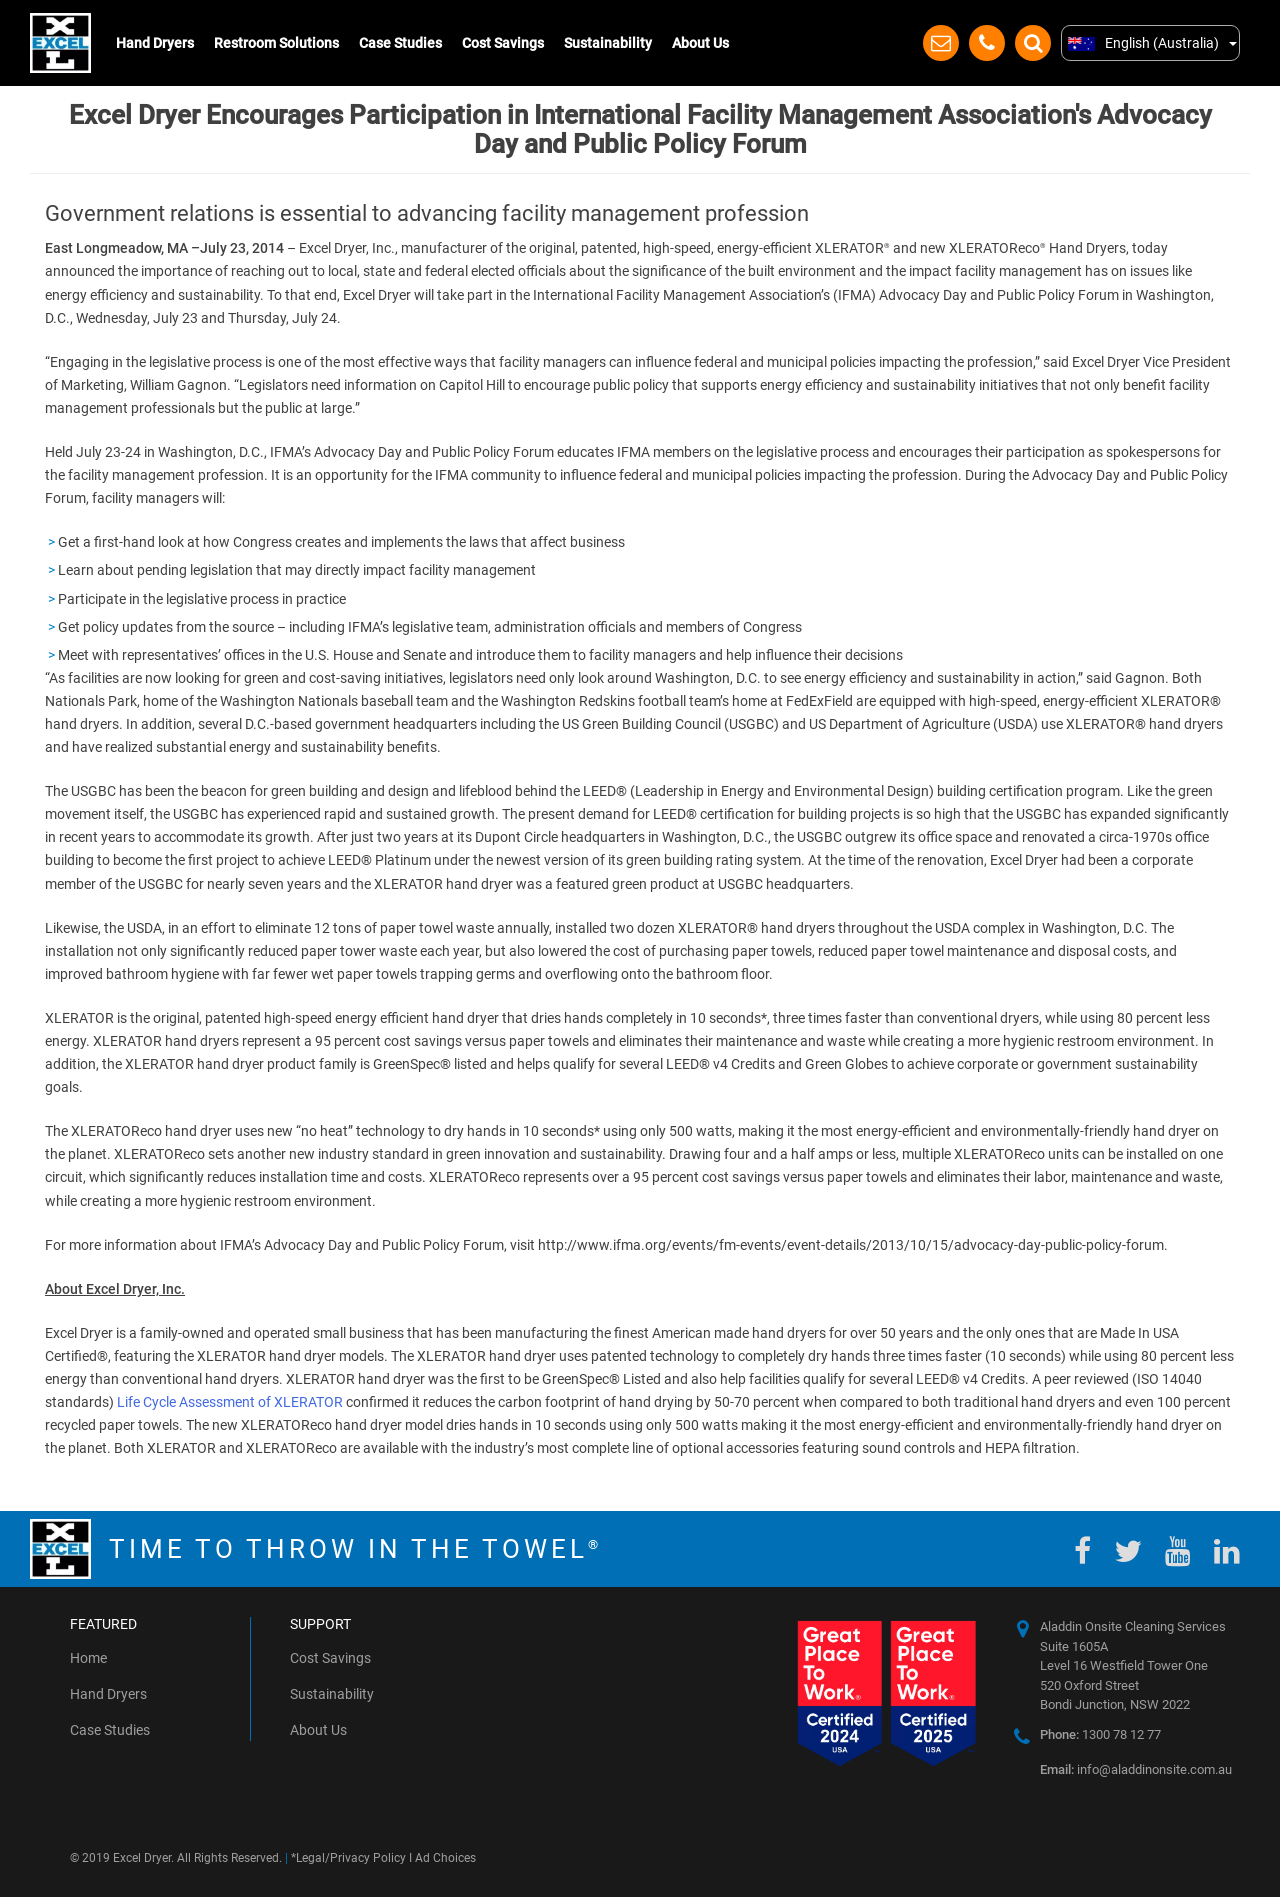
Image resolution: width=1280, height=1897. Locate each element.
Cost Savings (503, 43)
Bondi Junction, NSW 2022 (1115, 1704)
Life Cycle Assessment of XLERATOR (230, 1402)
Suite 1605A (1074, 1646)
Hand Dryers (155, 43)
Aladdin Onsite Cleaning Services (1133, 1626)
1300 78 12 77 (1100, 1734)
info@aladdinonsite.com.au (1136, 1769)
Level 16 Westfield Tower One (1124, 1665)
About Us (700, 43)
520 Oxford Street (1089, 1685)
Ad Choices (445, 1858)
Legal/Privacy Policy (351, 1858)
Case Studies (400, 43)
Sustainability (608, 43)
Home (88, 1658)
